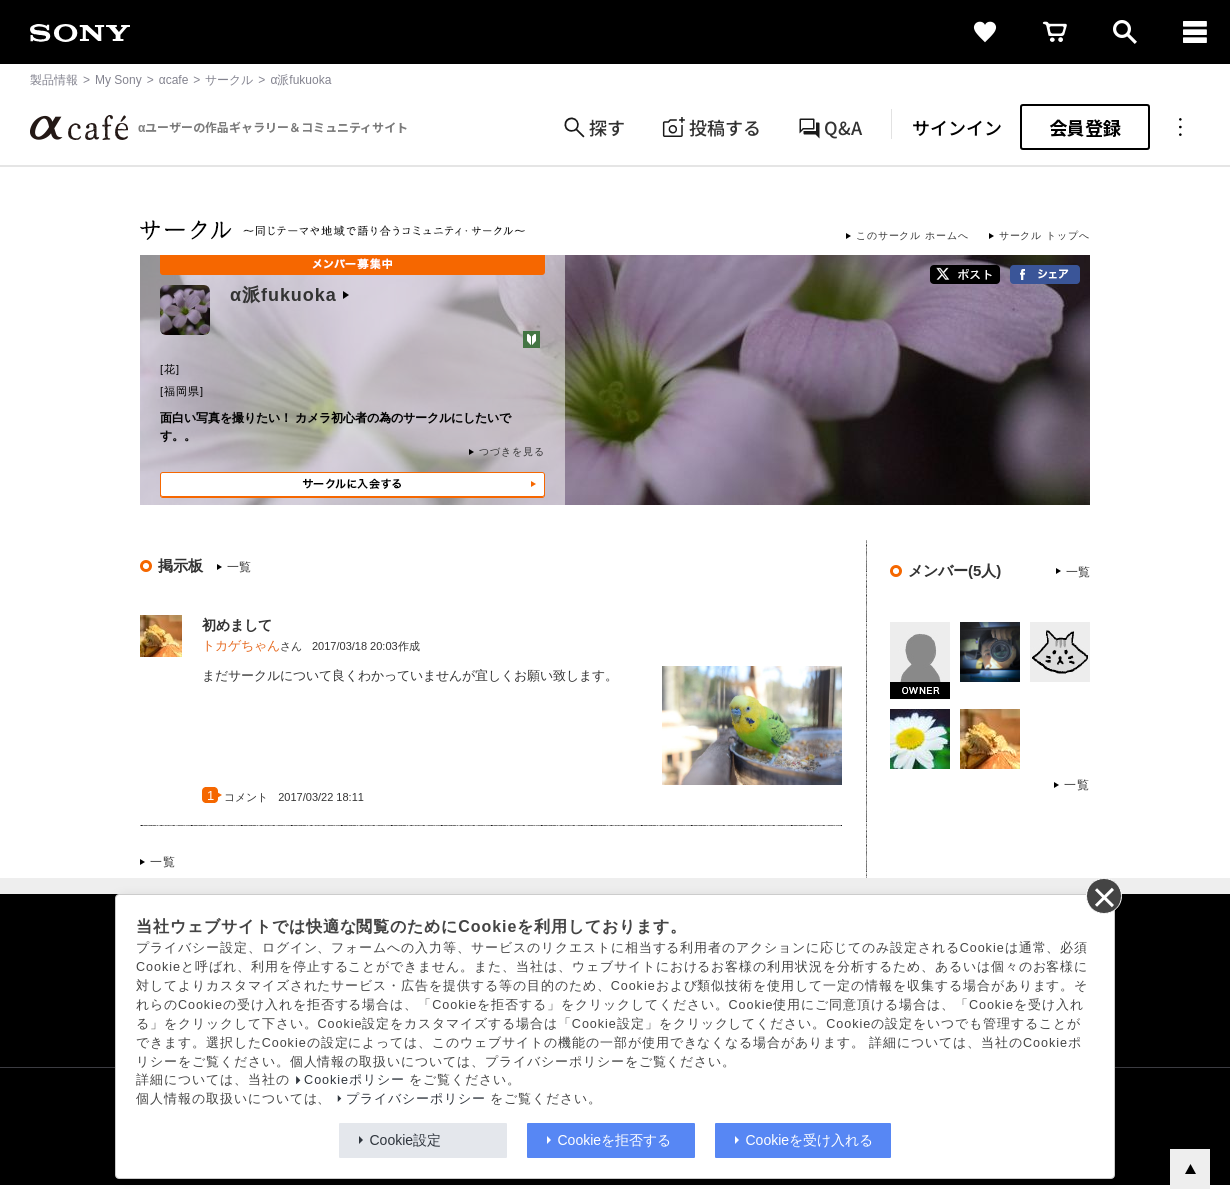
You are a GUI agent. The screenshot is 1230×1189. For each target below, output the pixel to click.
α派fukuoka (289, 295)
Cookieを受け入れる (810, 1140)
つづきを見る (512, 451)
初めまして (237, 625)
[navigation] (1195, 32)
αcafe (174, 80)
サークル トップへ (1044, 235)
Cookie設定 (406, 1140)
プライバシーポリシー (416, 1099)
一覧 (239, 567)
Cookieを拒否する (615, 1140)
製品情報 (54, 80)
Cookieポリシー (354, 1080)
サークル (229, 80)
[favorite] (985, 32)
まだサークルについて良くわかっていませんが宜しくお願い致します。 (410, 675)
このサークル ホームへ (912, 235)
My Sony (118, 80)
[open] (1125, 32)
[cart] (1055, 32)
